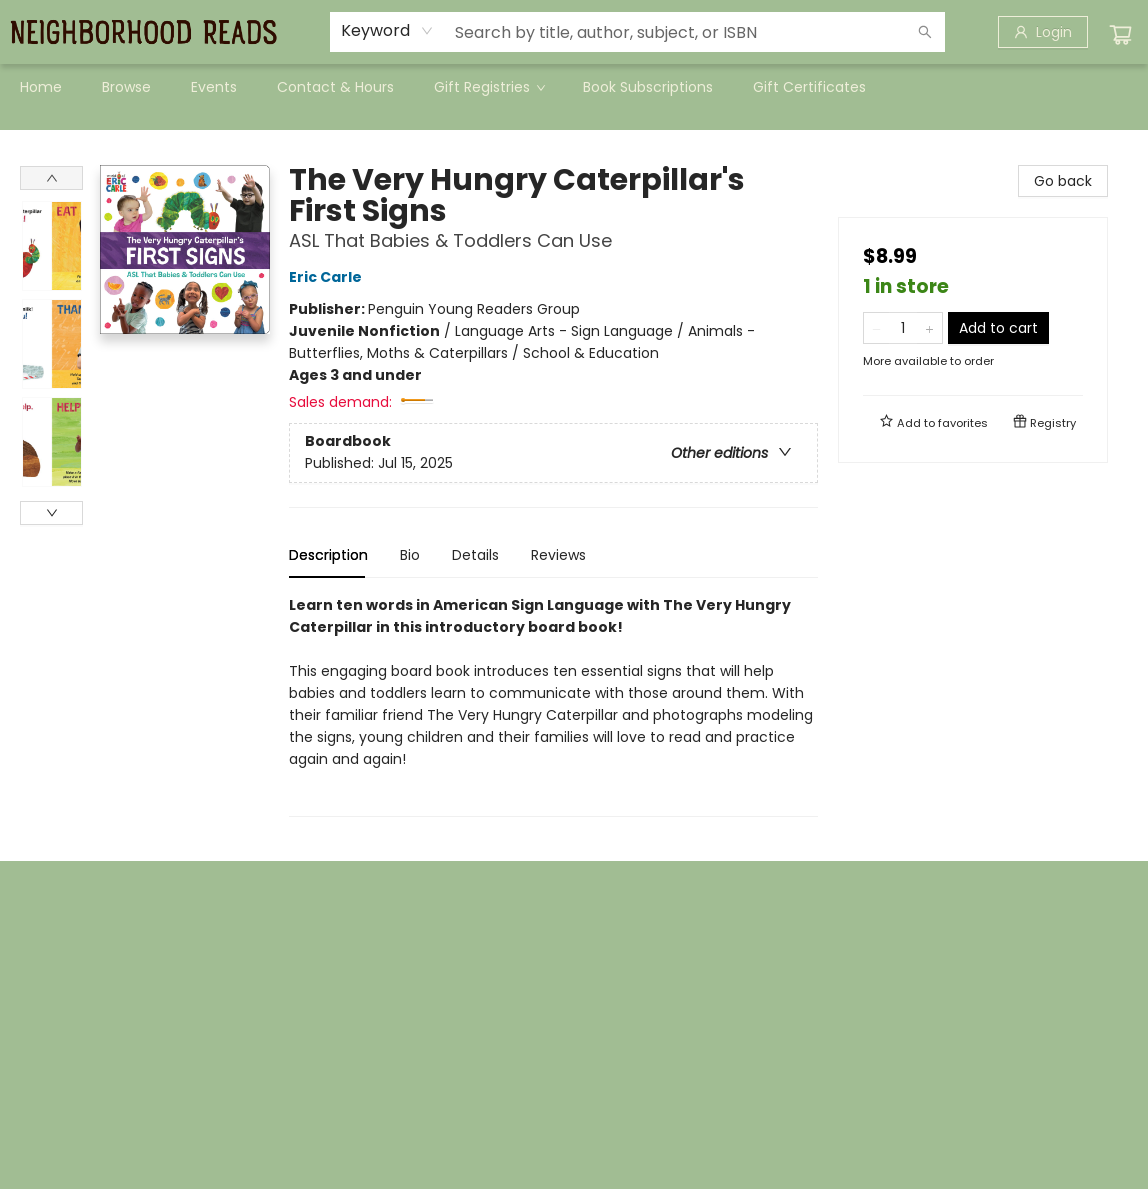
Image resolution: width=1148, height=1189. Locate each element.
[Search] (925, 32)
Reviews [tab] (558, 555)
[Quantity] (903, 328)
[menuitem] (41, 87)
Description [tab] (328, 555)
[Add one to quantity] (929, 328)
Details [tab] (475, 555)
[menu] (574, 87)
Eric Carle (328, 277)
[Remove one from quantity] (876, 328)
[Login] (1043, 32)
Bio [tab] (410, 555)
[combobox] (387, 31)
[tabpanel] (553, 705)
